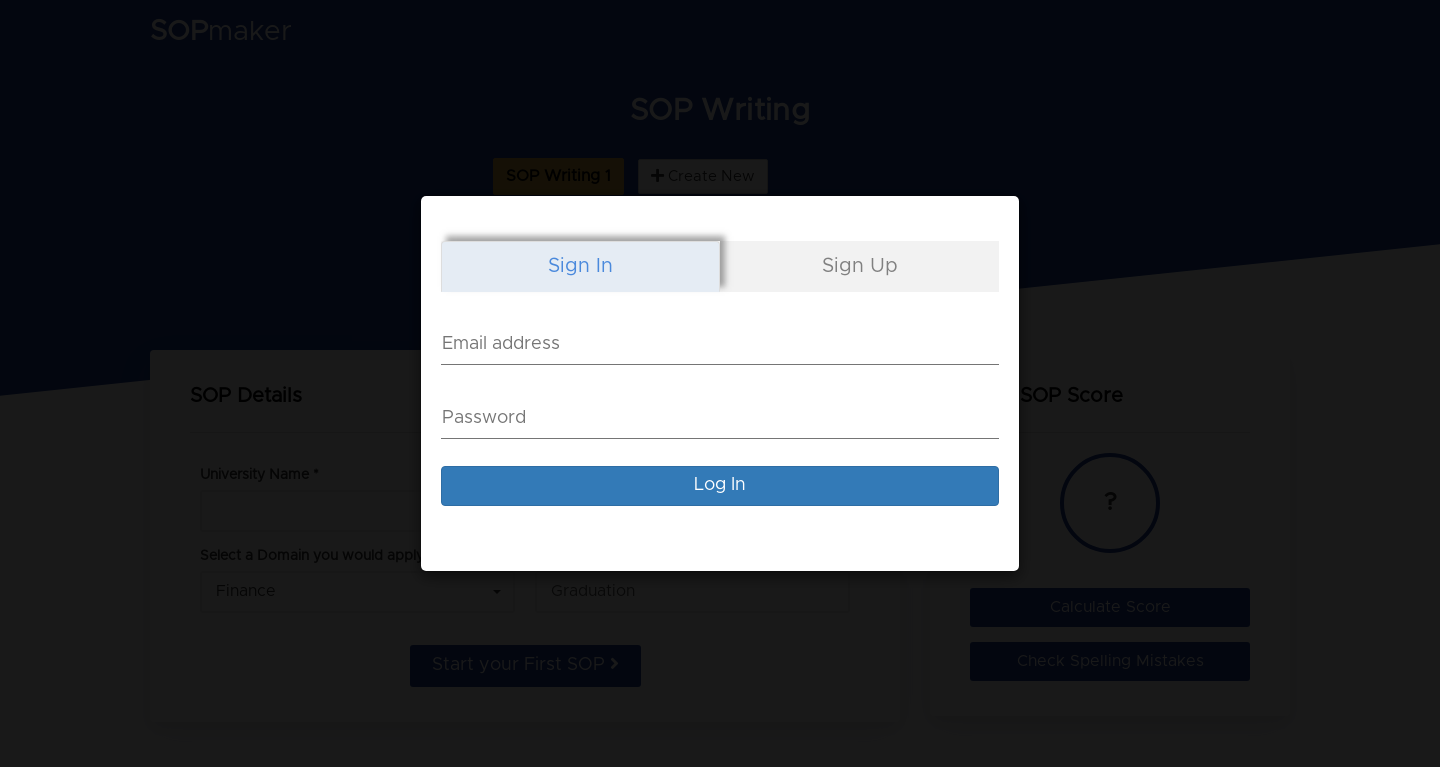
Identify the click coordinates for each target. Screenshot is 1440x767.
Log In (720, 485)
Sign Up (860, 266)
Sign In (580, 266)
